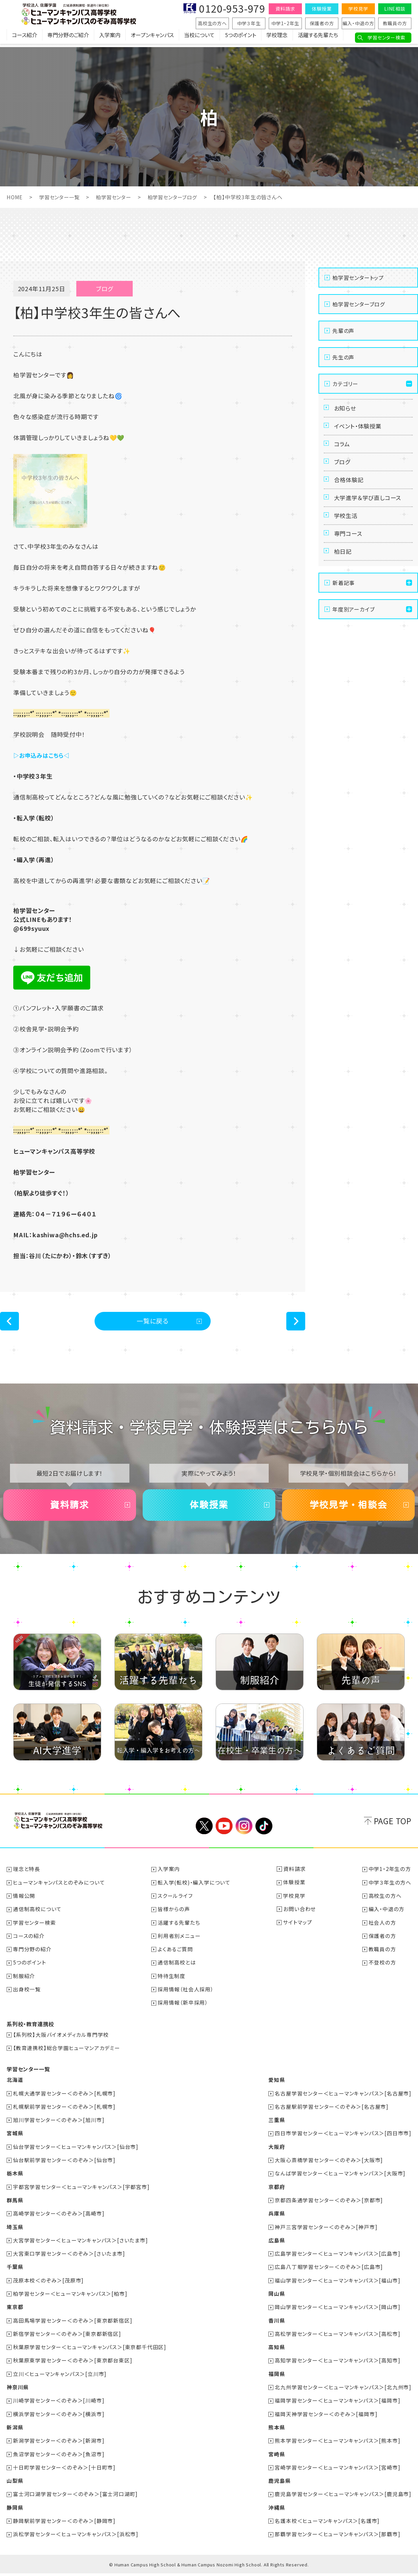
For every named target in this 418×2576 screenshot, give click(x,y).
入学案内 (109, 38)
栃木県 (15, 2178)
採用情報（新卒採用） (183, 2009)
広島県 (276, 2245)
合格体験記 (350, 489)
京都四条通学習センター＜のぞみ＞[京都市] (329, 2205)
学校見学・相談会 (348, 1509)
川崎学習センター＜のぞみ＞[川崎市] (58, 2404)
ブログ (343, 469)
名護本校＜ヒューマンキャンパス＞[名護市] (327, 2523)
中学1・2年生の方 (390, 1876)
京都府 (276, 2192)
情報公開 (24, 1902)
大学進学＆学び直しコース (370, 510)
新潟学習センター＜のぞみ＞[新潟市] (58, 2444)
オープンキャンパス (152, 38)
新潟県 (15, 2430)
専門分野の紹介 (32, 1956)
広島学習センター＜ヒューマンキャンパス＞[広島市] (337, 2258)
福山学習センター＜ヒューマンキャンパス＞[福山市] (337, 2284)
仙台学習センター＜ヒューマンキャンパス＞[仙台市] (76, 2152)
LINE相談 (394, 8)
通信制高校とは (177, 1969)
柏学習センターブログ (179, 197)
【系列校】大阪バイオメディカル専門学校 (61, 2040)
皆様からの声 (174, 1916)
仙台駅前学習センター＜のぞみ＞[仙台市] (64, 2165)
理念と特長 (26, 1876)
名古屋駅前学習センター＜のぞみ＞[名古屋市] (331, 2112)
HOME (15, 197)
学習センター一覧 (60, 197)
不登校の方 (382, 1969)
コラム (342, 449)
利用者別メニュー (179, 1942)
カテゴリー (345, 383)
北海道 (15, 2086)
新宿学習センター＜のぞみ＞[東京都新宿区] (67, 2338)
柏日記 (343, 570)
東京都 (15, 2311)
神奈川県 (18, 2391)
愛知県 (276, 2086)
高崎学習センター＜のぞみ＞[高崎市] (58, 2218)
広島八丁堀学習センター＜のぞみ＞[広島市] (329, 2271)
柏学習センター (117, 197)
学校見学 (358, 8)
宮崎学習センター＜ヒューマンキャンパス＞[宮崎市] (337, 2470)
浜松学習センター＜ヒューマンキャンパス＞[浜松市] (76, 2537)
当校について (199, 38)
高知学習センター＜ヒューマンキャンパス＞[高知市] (337, 2364)
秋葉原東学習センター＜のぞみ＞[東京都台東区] (72, 2364)
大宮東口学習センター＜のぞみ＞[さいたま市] (69, 2258)
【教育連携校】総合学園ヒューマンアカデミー (66, 2054)
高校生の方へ (212, 23)
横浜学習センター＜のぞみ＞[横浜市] (58, 2417)
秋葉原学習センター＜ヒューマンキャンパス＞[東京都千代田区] (90, 2351)
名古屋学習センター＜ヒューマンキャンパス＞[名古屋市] (343, 2099)
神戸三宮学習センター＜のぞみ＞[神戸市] (326, 2231)
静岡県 (15, 2510)
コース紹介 (24, 38)
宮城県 (15, 2139)
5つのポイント (240, 38)
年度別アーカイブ (353, 630)
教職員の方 (395, 23)
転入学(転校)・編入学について (194, 1889)
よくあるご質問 (175, 1956)
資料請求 (285, 8)
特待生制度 (172, 1982)
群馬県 (15, 2205)
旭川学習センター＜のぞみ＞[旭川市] (58, 2125)
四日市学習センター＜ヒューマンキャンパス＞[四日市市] (343, 2139)
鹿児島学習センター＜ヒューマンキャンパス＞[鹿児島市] (343, 2497)
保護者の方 (322, 23)
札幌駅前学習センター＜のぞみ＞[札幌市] (64, 2112)
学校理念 (277, 38)
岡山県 (276, 2298)
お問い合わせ (299, 1916)
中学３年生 (249, 23)
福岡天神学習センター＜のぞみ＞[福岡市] (326, 2417)
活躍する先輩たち (318, 38)
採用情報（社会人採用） (186, 1995)
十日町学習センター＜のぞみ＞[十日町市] (64, 2470)
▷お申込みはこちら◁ (43, 754)
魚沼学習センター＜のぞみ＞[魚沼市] (58, 2457)
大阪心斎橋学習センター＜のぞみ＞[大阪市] (329, 2165)
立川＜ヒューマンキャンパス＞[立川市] (60, 2377)
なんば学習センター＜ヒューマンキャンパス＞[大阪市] (340, 2178)
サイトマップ (298, 1929)
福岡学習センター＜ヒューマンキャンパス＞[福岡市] (337, 2404)
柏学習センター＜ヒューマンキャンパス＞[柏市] (70, 2298)
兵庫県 (276, 2218)
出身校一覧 (27, 1995)
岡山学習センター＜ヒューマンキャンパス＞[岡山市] (337, 2311)
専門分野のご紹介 (68, 38)
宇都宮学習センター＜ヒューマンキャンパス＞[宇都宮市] (81, 2192)
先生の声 (343, 357)
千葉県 (15, 2271)
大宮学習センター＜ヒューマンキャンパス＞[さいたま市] (80, 2245)
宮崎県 (276, 2457)
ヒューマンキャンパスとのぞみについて (59, 1889)
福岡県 (276, 2377)
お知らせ (346, 409)
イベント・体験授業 (359, 429)
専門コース (349, 550)
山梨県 (15, 2483)
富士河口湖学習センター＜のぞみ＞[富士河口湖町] (75, 2497)
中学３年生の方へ (390, 1889)
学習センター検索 (386, 37)
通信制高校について (37, 1916)
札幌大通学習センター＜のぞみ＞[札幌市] (64, 2099)
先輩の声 (343, 330)
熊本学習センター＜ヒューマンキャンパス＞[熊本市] (337, 2444)
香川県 (276, 2324)
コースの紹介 (29, 1942)
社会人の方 (382, 1929)
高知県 (276, 2351)
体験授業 (321, 8)
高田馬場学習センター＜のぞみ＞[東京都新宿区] (72, 2324)
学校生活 (346, 530)
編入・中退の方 (358, 23)
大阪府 (276, 2152)
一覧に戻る (153, 1321)
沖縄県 (276, 2510)
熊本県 (276, 2430)
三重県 (276, 2125)
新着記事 (343, 603)
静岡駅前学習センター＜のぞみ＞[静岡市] (64, 2523)
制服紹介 (24, 1982)
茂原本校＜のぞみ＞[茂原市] (48, 2284)
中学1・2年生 (285, 23)
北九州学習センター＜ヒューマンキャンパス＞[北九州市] (343, 2391)
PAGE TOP (392, 1828)
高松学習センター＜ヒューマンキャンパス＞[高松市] (337, 2338)
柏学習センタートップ (358, 277)
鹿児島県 (279, 2483)
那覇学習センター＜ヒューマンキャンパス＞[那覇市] (337, 2537)
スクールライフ (175, 1902)
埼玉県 (15, 2231)
